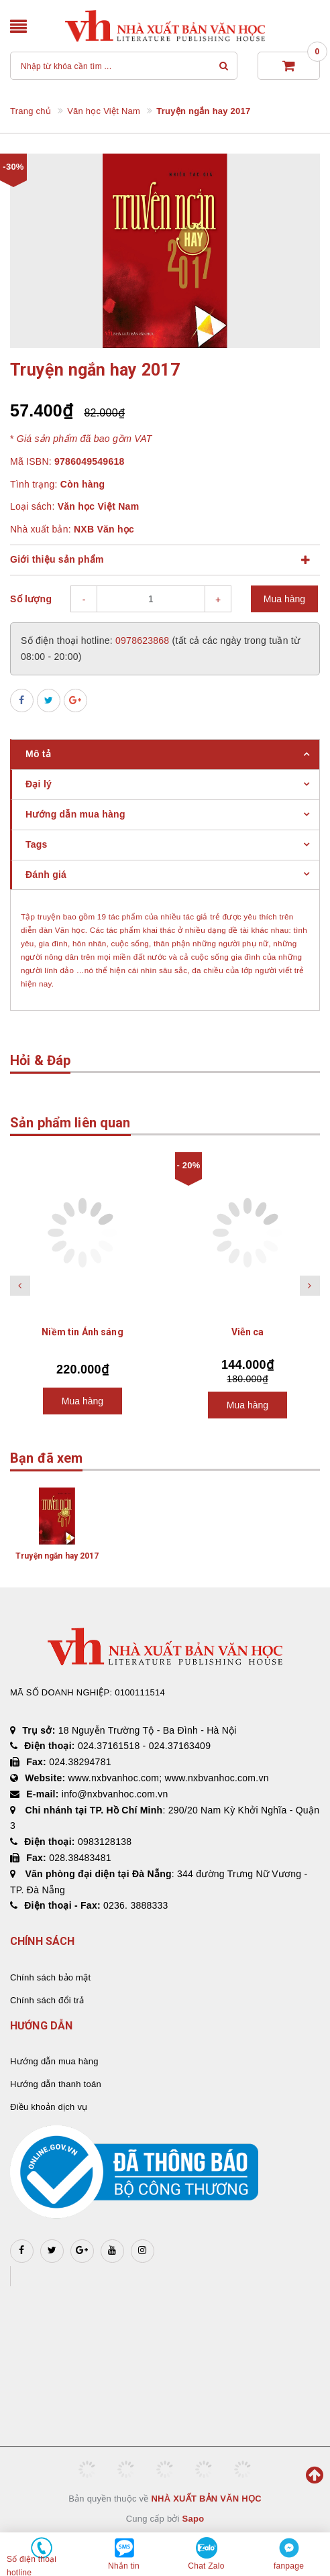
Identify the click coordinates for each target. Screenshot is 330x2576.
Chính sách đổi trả (47, 2000)
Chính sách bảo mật (50, 1977)
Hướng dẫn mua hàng (54, 2061)
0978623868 (143, 640)
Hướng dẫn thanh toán (55, 2084)
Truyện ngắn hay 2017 (57, 1556)
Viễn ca (247, 1332)
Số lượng (31, 599)
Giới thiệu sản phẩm (57, 559)
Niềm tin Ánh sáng (82, 1332)
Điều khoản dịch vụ (48, 2107)
